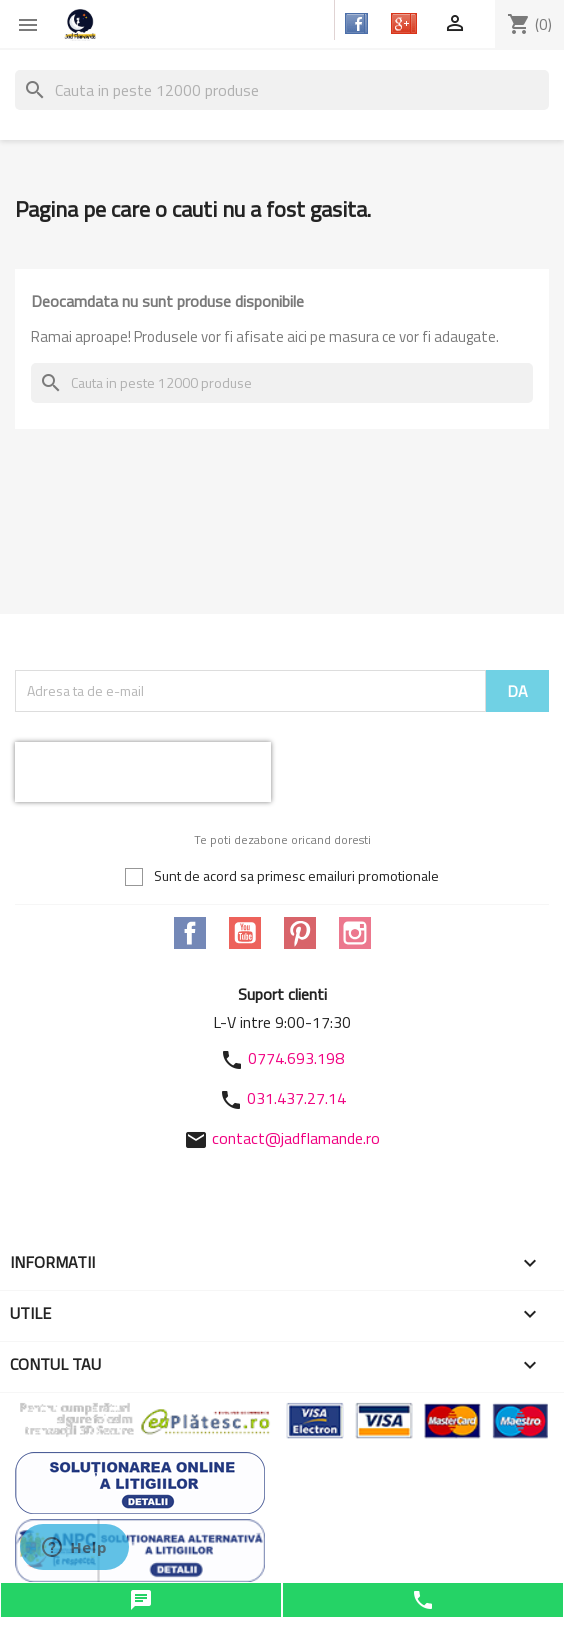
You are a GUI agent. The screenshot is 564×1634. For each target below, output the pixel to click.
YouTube (245, 933)
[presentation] (143, 772)
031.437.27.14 (296, 1098)
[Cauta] (282, 90)
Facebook (190, 933)
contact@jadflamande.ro (296, 1138)
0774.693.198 (296, 1058)
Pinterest (300, 933)
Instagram (355, 933)
